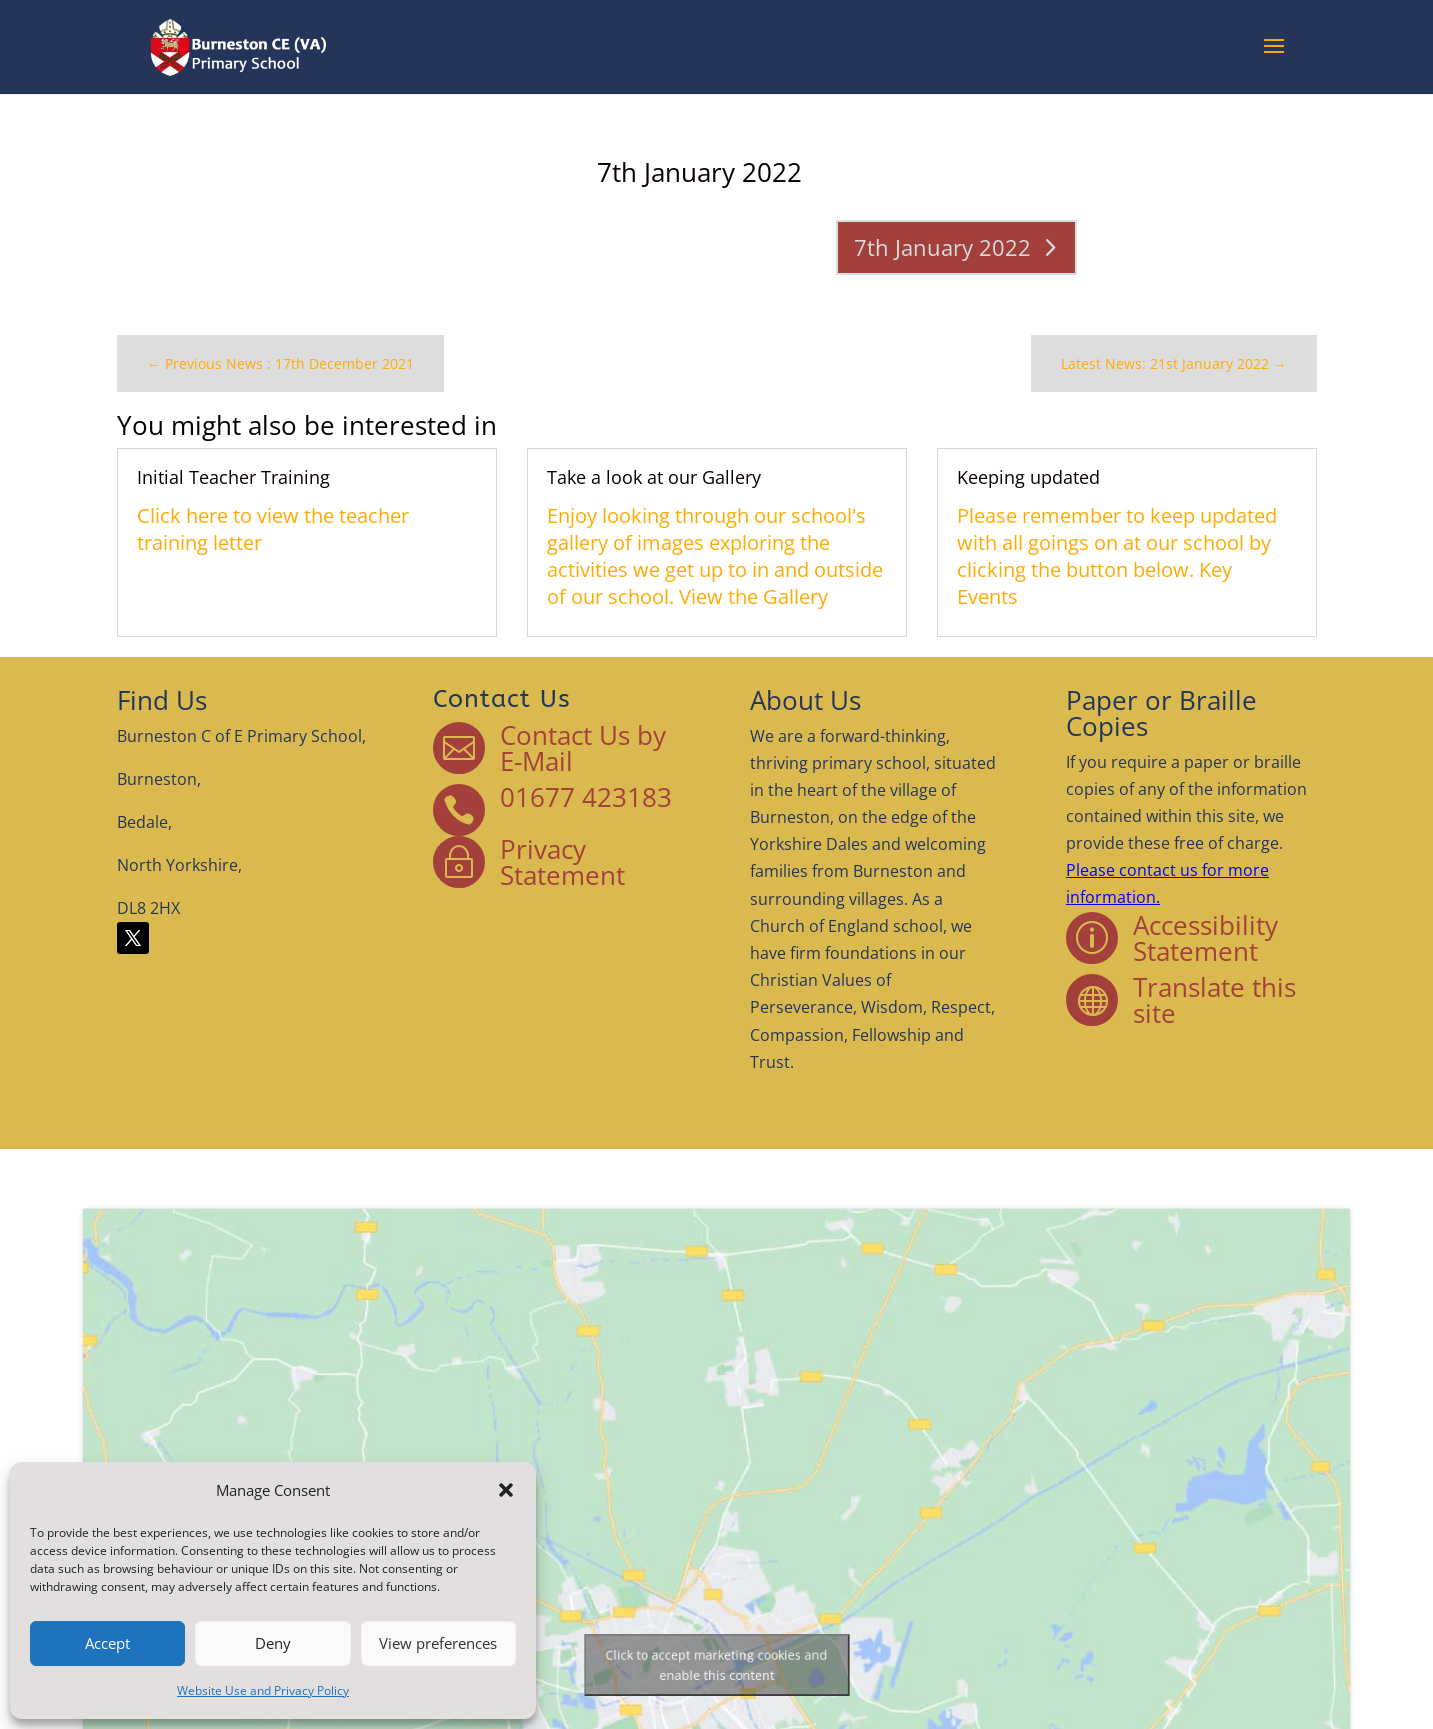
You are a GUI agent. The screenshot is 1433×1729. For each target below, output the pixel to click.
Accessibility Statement (1149, 933)
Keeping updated (992, 482)
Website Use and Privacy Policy (263, 1690)
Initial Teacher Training (289, 482)
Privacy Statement (580, 866)
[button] (506, 1490)
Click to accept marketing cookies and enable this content (717, 1664)
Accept (107, 1643)
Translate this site (1157, 988)
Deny (273, 1643)
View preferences (438, 1643)
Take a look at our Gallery (660, 482)
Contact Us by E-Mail (598, 765)
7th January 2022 (917, 242)
